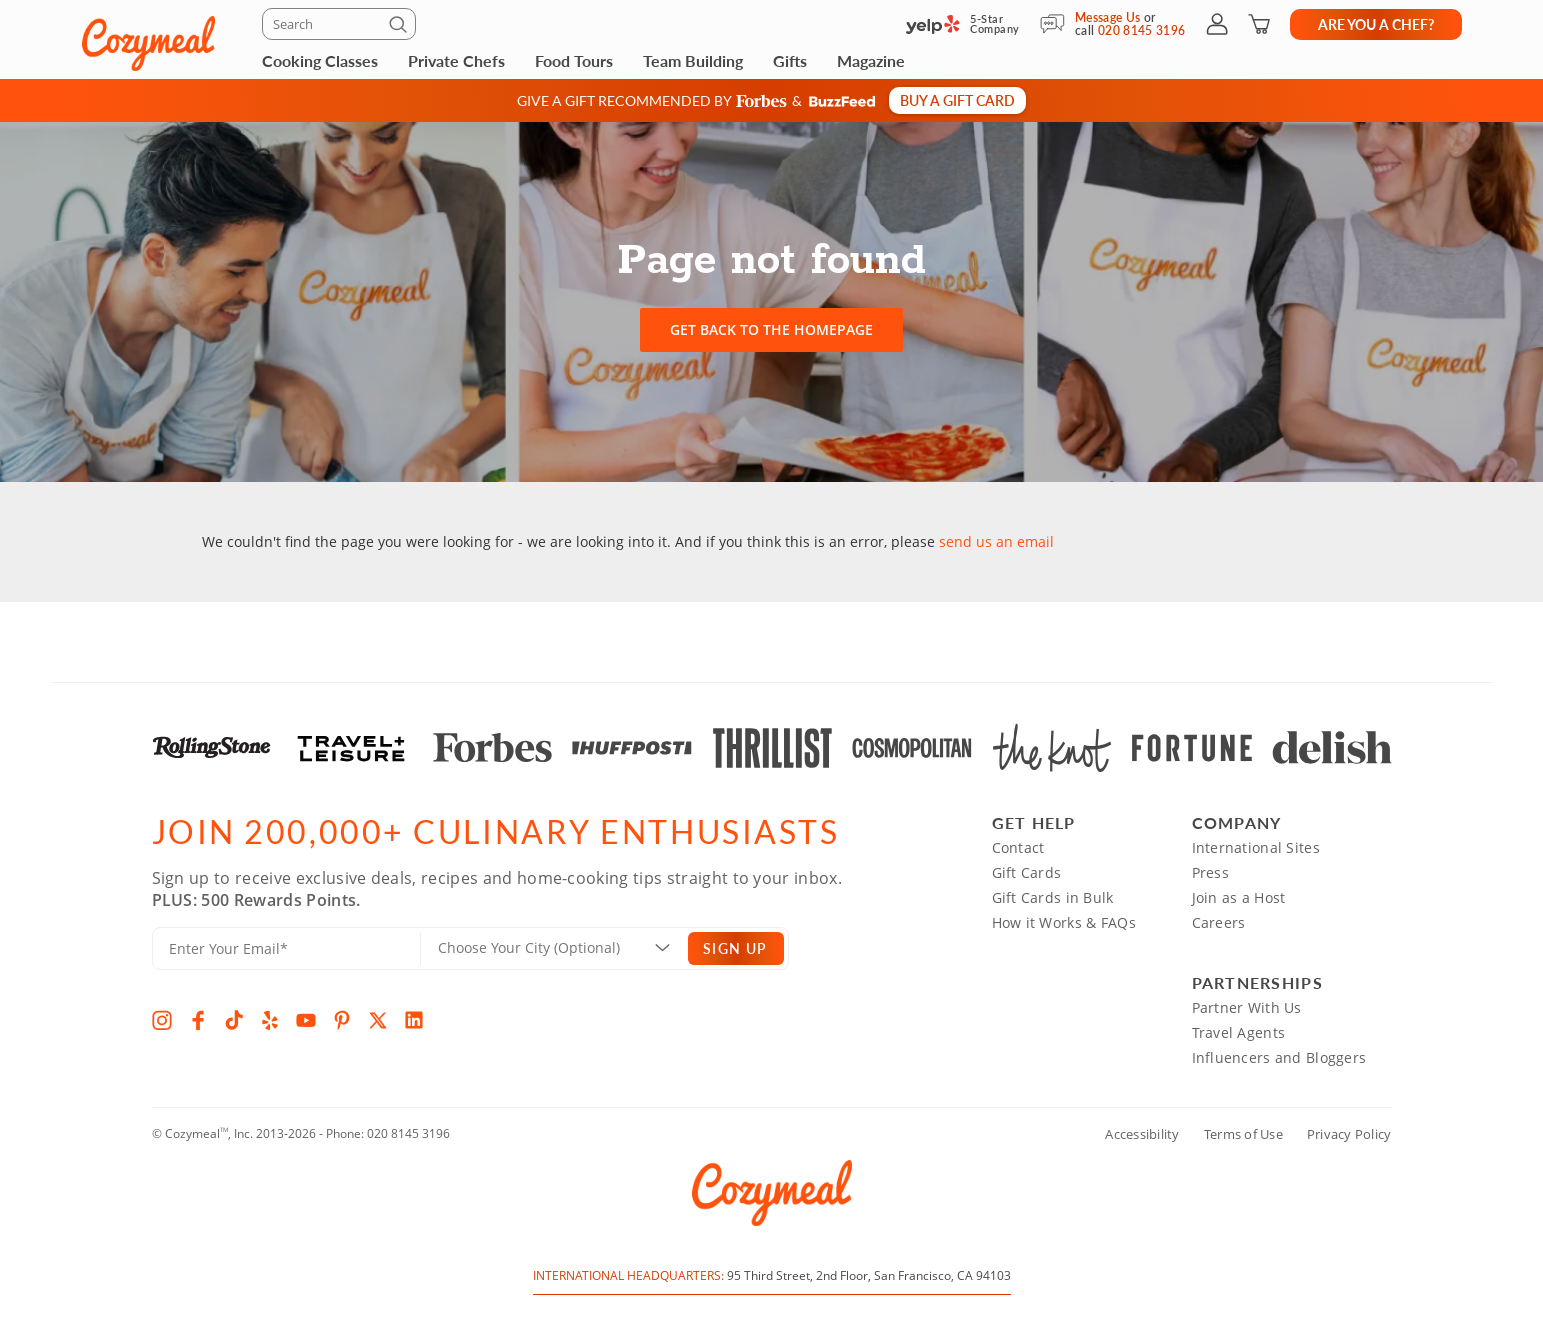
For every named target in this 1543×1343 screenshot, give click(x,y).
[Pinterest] (342, 1020)
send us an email (996, 541)
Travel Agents (1239, 1032)
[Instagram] (162, 1020)
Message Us (1108, 17)
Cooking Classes (320, 60)
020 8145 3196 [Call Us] (1142, 30)
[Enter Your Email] (286, 948)
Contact (1018, 847)
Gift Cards (1027, 872)
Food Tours (574, 60)
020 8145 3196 (408, 1133)
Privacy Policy (1349, 1134)
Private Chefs (456, 60)
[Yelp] (270, 1020)
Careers (1219, 922)
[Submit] (401, 28)
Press (1210, 872)
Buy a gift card (957, 100)
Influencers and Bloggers (1279, 1057)
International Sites (1256, 847)
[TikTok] (234, 1020)
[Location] (566, 948)
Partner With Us (1247, 1007)
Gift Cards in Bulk (1053, 897)
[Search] (339, 24)
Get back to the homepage (771, 329)
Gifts (790, 60)
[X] (378, 1020)
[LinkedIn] (414, 1020)
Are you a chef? (1376, 24)
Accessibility (1142, 1134)
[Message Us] (1057, 24)
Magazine (871, 60)
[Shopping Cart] (1259, 24)
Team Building (693, 60)
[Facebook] (198, 1020)
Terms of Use (1243, 1134)
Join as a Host (1239, 897)
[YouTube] (306, 1020)
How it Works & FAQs (1064, 922)
